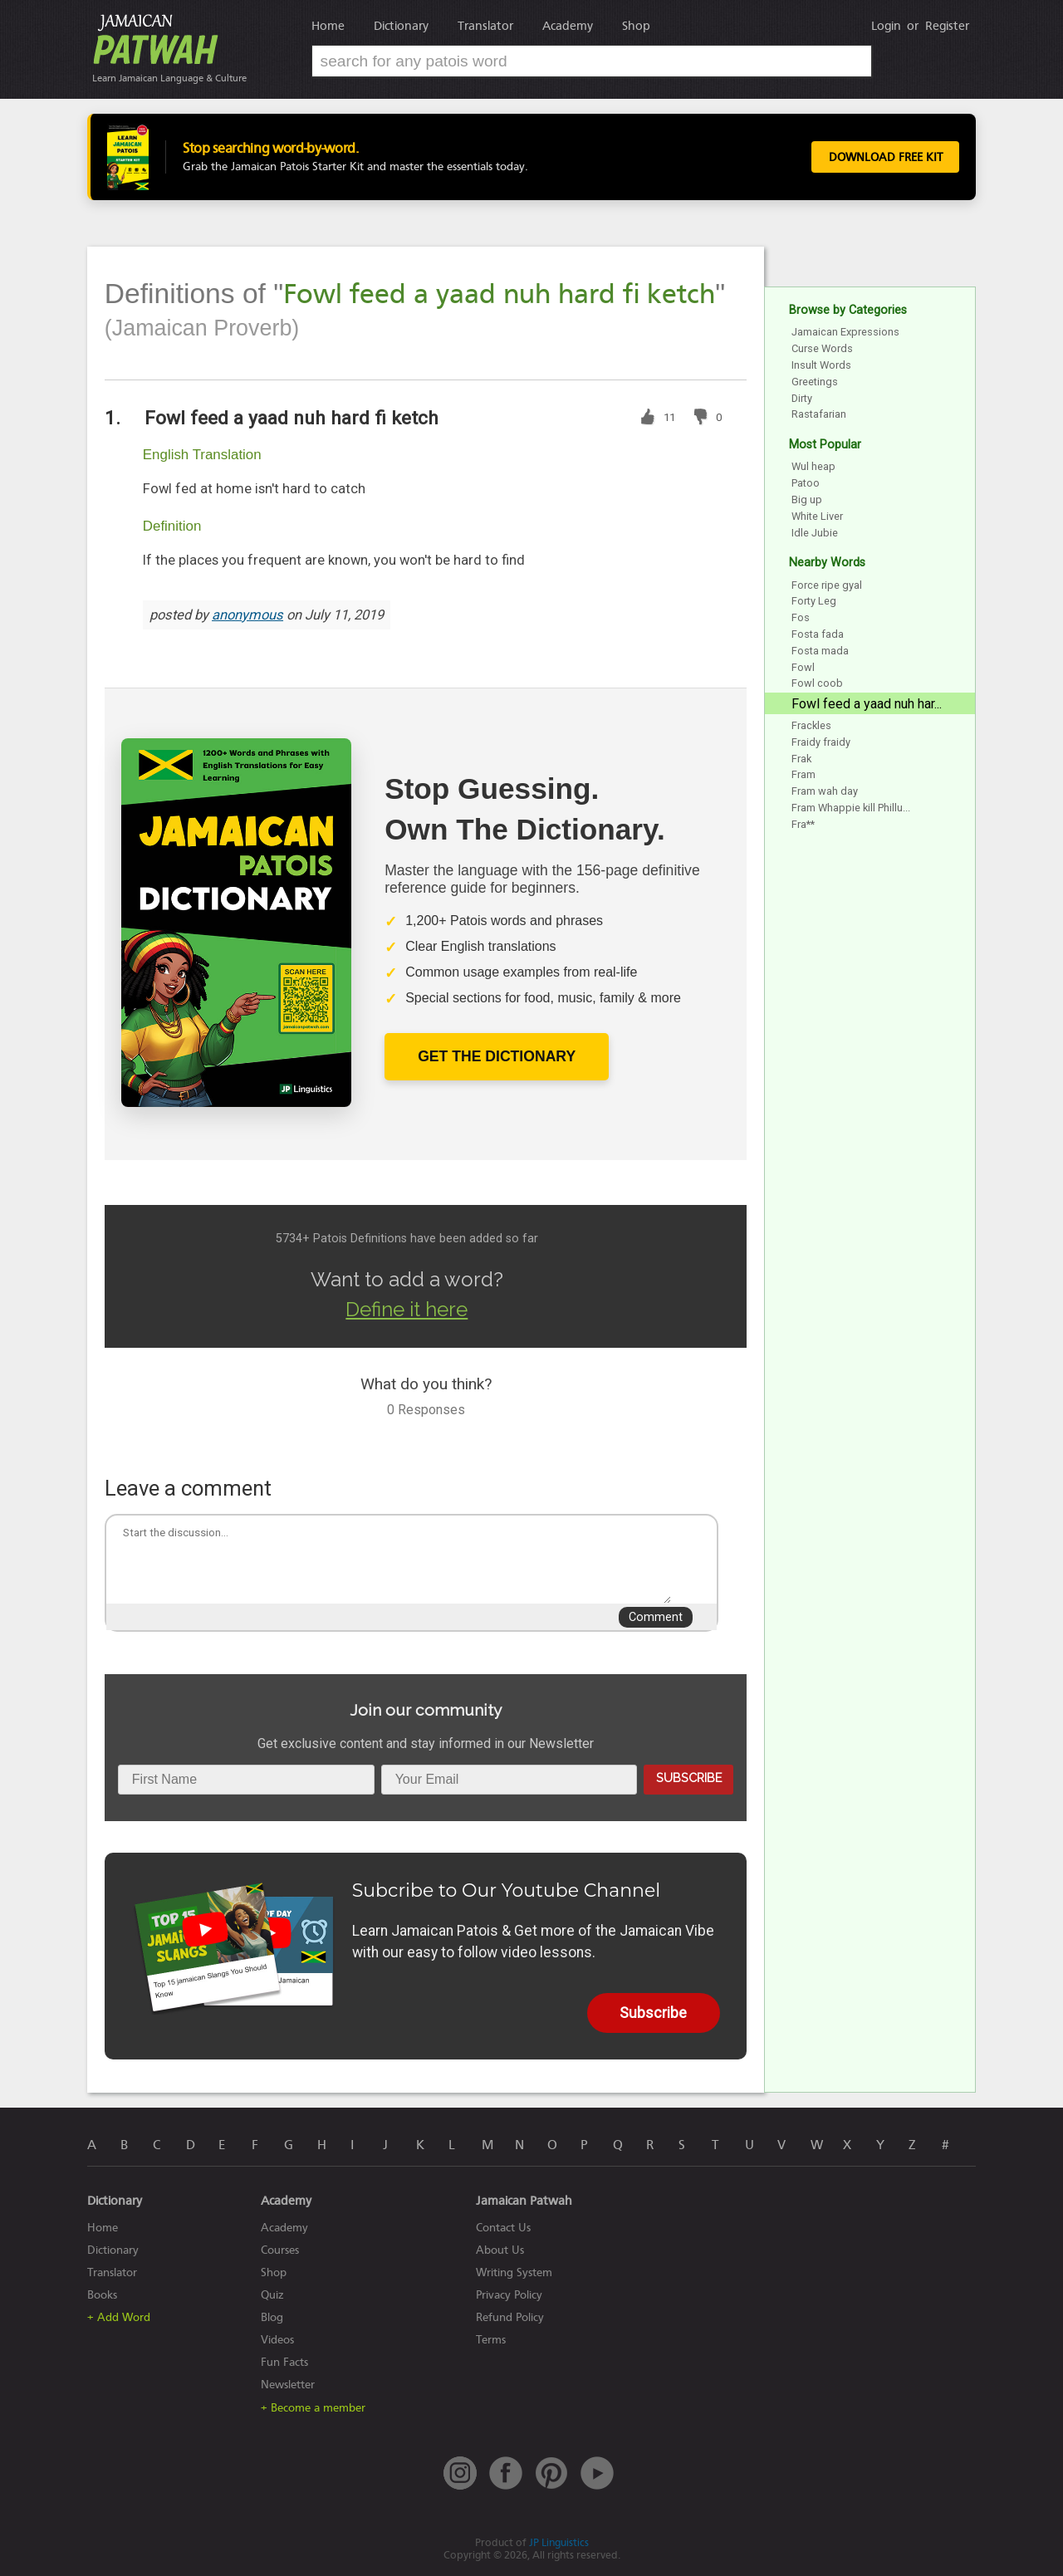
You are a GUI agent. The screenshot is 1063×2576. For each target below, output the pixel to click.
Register (947, 25)
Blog (272, 2317)
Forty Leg (813, 601)
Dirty (801, 398)
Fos (800, 617)
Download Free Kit (882, 157)
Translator (485, 25)
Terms (491, 2340)
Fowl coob (817, 683)
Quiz (272, 2295)
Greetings (814, 381)
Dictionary (401, 25)
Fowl (803, 667)
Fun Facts (284, 2362)
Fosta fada (817, 634)
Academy (567, 25)
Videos (277, 2340)
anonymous (247, 615)
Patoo (805, 483)
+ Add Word (118, 2317)
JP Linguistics (559, 2542)
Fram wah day (824, 791)
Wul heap (813, 466)
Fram (803, 774)
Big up (806, 499)
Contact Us (503, 2228)
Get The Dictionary (497, 1056)
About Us (500, 2250)
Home (328, 25)
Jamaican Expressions (845, 332)
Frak (801, 758)
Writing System (514, 2272)
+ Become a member (313, 2408)
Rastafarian (818, 414)
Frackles (811, 725)
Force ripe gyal (826, 585)
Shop (636, 25)
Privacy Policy (509, 2295)
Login (886, 25)
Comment (656, 1617)
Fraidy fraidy (820, 742)
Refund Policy (510, 2317)
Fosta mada (820, 650)
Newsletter (288, 2385)
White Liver (817, 516)
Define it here (406, 1309)
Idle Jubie (814, 532)
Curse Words (822, 348)
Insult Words (821, 365)
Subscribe (689, 1777)
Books (102, 2295)
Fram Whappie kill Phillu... (850, 807)
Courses (280, 2250)
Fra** (803, 824)
